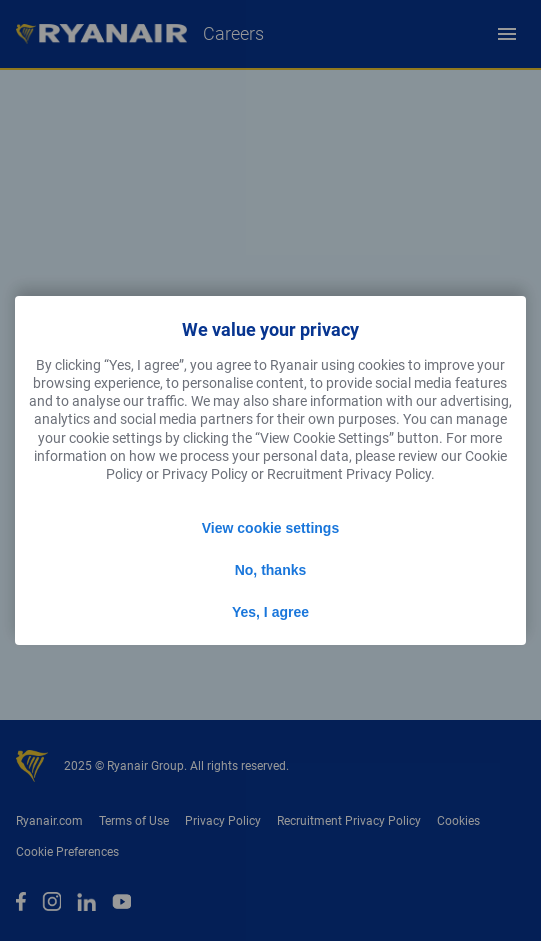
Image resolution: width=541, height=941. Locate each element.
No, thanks (271, 570)
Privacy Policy (205, 474)
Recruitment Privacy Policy (349, 474)
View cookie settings (270, 528)
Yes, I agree (270, 612)
